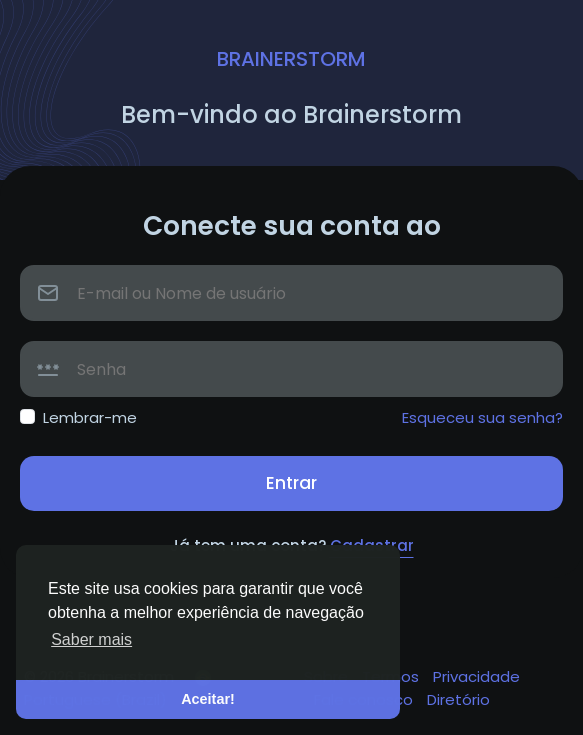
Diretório (458, 699)
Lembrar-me (90, 417)
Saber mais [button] (91, 639)
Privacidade (476, 676)
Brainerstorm (291, 59)
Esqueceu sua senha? (482, 417)
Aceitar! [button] (208, 699)
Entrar (291, 483)
